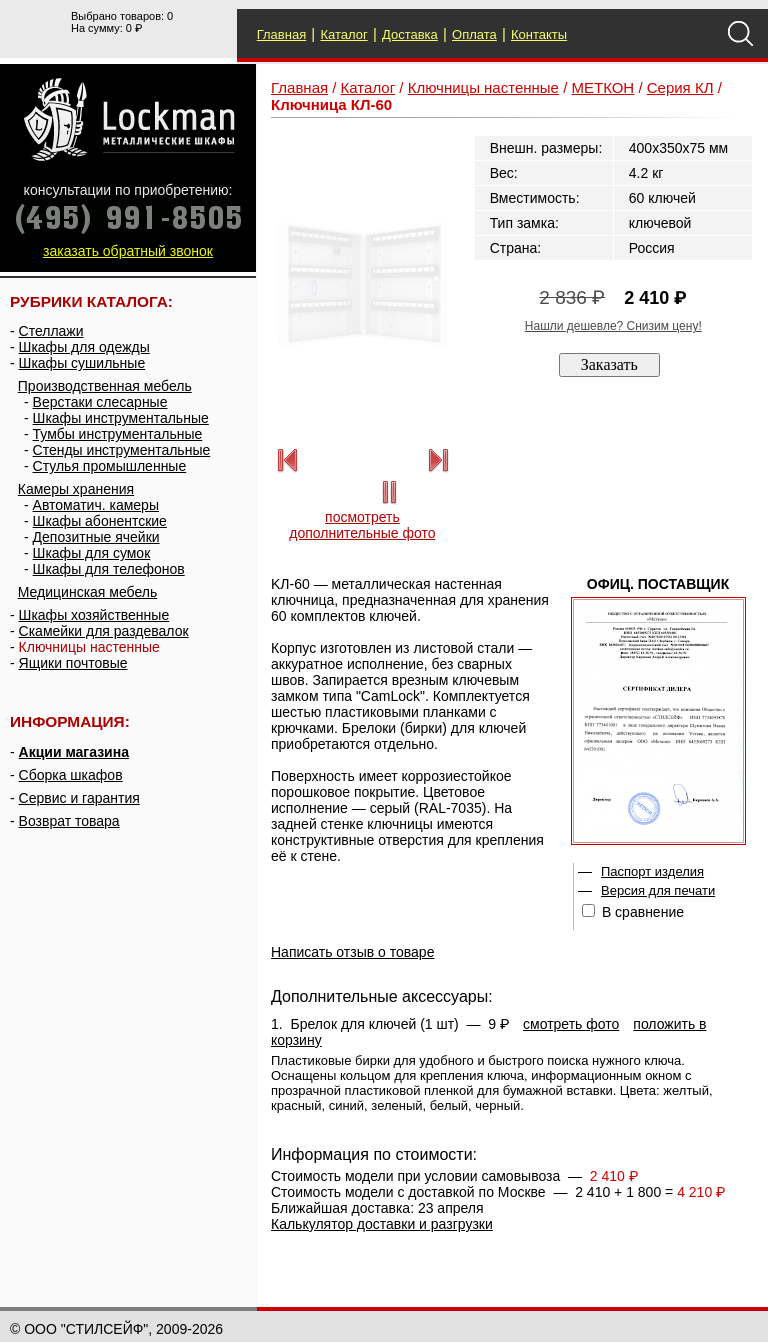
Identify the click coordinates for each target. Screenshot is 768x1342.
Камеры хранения (76, 489)
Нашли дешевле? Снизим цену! (613, 326)
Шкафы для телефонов (109, 569)
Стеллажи (51, 331)
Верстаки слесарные (100, 402)
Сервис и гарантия (79, 798)
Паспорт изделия (652, 871)
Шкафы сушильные (82, 363)
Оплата (474, 34)
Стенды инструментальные (122, 450)
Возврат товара (69, 821)
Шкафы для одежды (84, 347)
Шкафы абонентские (100, 521)
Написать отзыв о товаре (352, 952)
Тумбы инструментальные (118, 434)
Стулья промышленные (110, 466)
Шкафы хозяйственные (94, 615)
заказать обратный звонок (128, 251)
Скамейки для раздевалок (104, 631)
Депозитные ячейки (96, 537)
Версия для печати (658, 890)
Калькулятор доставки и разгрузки (382, 1224)
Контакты (539, 34)
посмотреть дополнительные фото (362, 525)
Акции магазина (74, 752)
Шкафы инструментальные (121, 418)
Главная (281, 34)
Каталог (343, 34)
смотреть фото (571, 1024)
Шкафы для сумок (92, 553)
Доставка (410, 34)
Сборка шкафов (71, 775)
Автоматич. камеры (96, 505)
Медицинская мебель (87, 592)
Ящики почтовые (73, 663)
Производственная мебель (105, 386)
